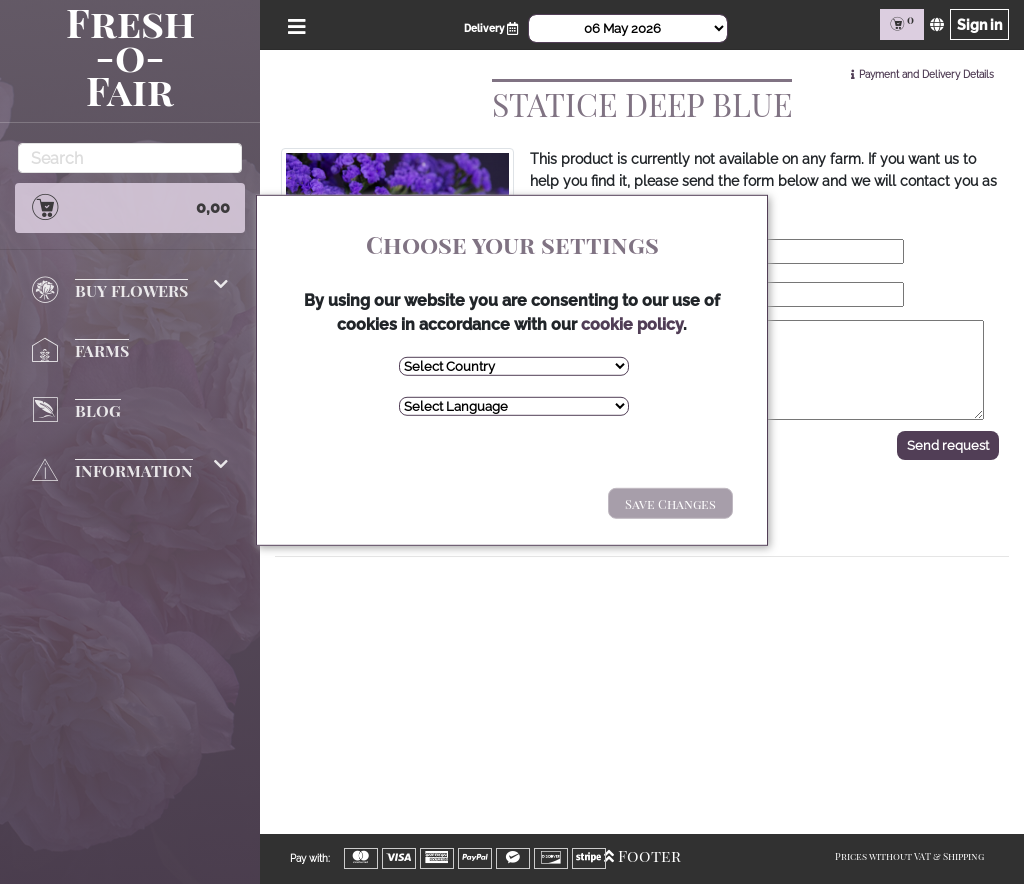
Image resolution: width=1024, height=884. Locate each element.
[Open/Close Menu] (293, 24)
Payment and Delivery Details (926, 74)
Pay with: (310, 858)
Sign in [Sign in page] (979, 24)
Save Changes (670, 503)
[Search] (130, 158)
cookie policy (632, 324)
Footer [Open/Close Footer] (642, 855)
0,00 (130, 207)
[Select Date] (628, 28)
